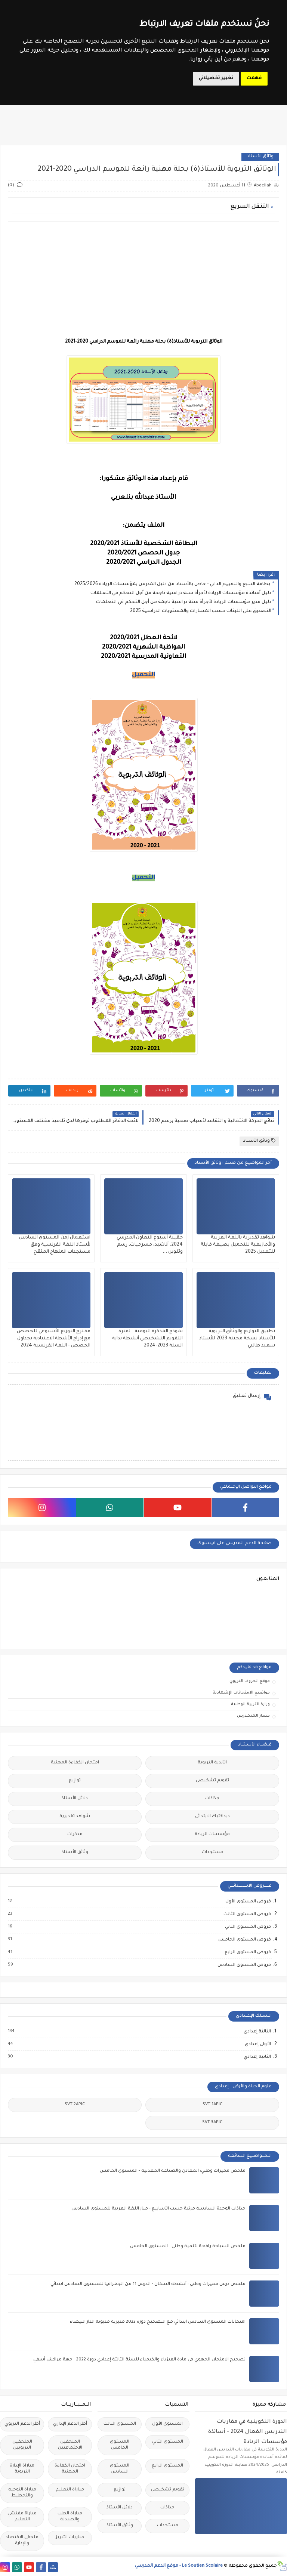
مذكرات (75, 1834)
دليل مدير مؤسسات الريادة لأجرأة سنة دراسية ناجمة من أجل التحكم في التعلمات (183, 602)
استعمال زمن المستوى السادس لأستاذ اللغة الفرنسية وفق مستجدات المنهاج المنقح (54, 1245)
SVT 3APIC (212, 2122)
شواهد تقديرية (74, 1816)
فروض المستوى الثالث (247, 1914)
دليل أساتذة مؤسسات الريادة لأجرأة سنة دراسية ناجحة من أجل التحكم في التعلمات (180, 593)
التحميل (143, 675)
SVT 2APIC (75, 2104)
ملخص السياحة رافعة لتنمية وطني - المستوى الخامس (188, 2246)
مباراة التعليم (70, 2489)
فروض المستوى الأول (248, 1902)
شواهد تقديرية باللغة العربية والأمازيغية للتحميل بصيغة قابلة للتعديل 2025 (238, 1245)
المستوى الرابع (167, 2466)
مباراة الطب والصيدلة (70, 2516)
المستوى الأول (167, 2424)
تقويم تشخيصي (212, 1780)
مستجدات (212, 1852)
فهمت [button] (254, 78)
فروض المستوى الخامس (244, 1940)
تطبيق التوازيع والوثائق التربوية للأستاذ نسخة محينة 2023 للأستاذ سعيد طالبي (237, 1338)
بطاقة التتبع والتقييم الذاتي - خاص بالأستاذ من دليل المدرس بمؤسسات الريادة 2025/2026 (172, 584)
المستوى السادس (119, 2469)
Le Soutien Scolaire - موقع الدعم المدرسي (179, 2566)
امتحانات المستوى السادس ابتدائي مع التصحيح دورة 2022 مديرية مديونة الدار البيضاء (158, 2322)
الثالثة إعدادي (257, 2032)
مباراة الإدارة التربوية (22, 2469)
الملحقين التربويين (22, 2445)
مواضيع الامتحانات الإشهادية (241, 1693)
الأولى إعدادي (257, 2044)
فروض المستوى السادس (244, 1965)
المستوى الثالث (120, 2424)
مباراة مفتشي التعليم (22, 2516)
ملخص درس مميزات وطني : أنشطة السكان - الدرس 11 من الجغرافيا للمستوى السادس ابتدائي (148, 2284)
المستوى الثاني (167, 2442)
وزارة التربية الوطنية (250, 1704)
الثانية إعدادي (257, 2057)
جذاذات (212, 1798)
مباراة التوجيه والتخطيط (22, 2492)
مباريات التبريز (70, 2537)
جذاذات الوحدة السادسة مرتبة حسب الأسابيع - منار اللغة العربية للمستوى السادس (158, 2209)
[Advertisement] (143, 279)
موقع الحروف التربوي (249, 1681)
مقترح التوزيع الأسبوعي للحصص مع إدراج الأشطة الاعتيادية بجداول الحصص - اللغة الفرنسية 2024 (53, 1338)
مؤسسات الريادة (212, 1834)
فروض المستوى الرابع (247, 1952)
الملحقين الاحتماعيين (70, 2445)
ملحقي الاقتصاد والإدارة (22, 2540)
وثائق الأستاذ (260, 156)
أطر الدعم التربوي (22, 2424)
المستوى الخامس (119, 2445)
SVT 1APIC (212, 2104)
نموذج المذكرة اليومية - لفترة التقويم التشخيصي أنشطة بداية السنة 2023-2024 (147, 1338)
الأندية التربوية (212, 1762)
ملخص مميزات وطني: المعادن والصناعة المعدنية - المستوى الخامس (173, 2171)
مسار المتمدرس (253, 1716)
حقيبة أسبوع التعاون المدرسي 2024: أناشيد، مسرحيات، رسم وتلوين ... (150, 1245)
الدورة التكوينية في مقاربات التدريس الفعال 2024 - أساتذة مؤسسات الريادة (247, 2431)
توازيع (75, 1780)
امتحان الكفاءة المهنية (75, 1762)
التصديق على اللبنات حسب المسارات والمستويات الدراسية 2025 (200, 611)
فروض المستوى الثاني (247, 1927)
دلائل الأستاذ (75, 1798)
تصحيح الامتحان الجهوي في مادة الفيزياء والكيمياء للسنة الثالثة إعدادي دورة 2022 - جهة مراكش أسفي (139, 2359)
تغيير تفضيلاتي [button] (216, 78)
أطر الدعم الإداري (70, 2424)
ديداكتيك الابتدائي (212, 1816)
